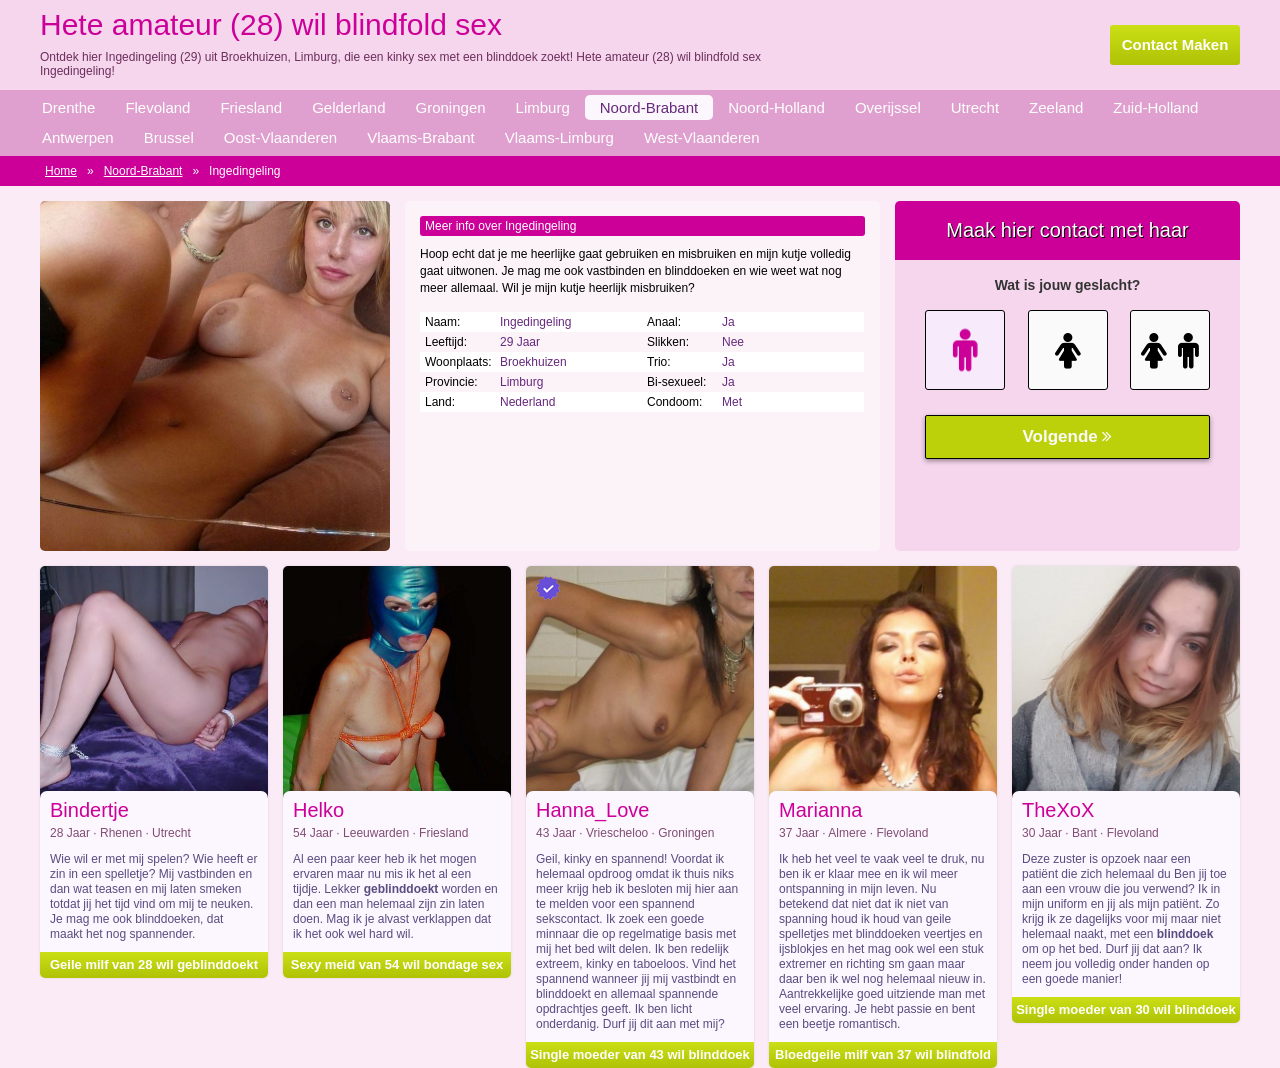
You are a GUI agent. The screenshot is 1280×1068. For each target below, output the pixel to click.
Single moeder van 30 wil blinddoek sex (1126, 1012)
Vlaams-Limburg (559, 137)
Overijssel (888, 107)
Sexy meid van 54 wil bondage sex (397, 964)
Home (61, 171)
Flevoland (157, 107)
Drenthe (68, 107)
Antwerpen (78, 137)
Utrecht (975, 107)
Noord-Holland (776, 107)
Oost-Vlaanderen (280, 137)
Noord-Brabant (649, 107)
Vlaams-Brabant (421, 137)
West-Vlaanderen (702, 137)
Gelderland (348, 107)
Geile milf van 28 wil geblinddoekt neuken (154, 967)
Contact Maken (1175, 44)
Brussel (169, 137)
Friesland (251, 107)
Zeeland (1056, 107)
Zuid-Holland (1155, 107)
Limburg (543, 107)
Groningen (451, 107)
